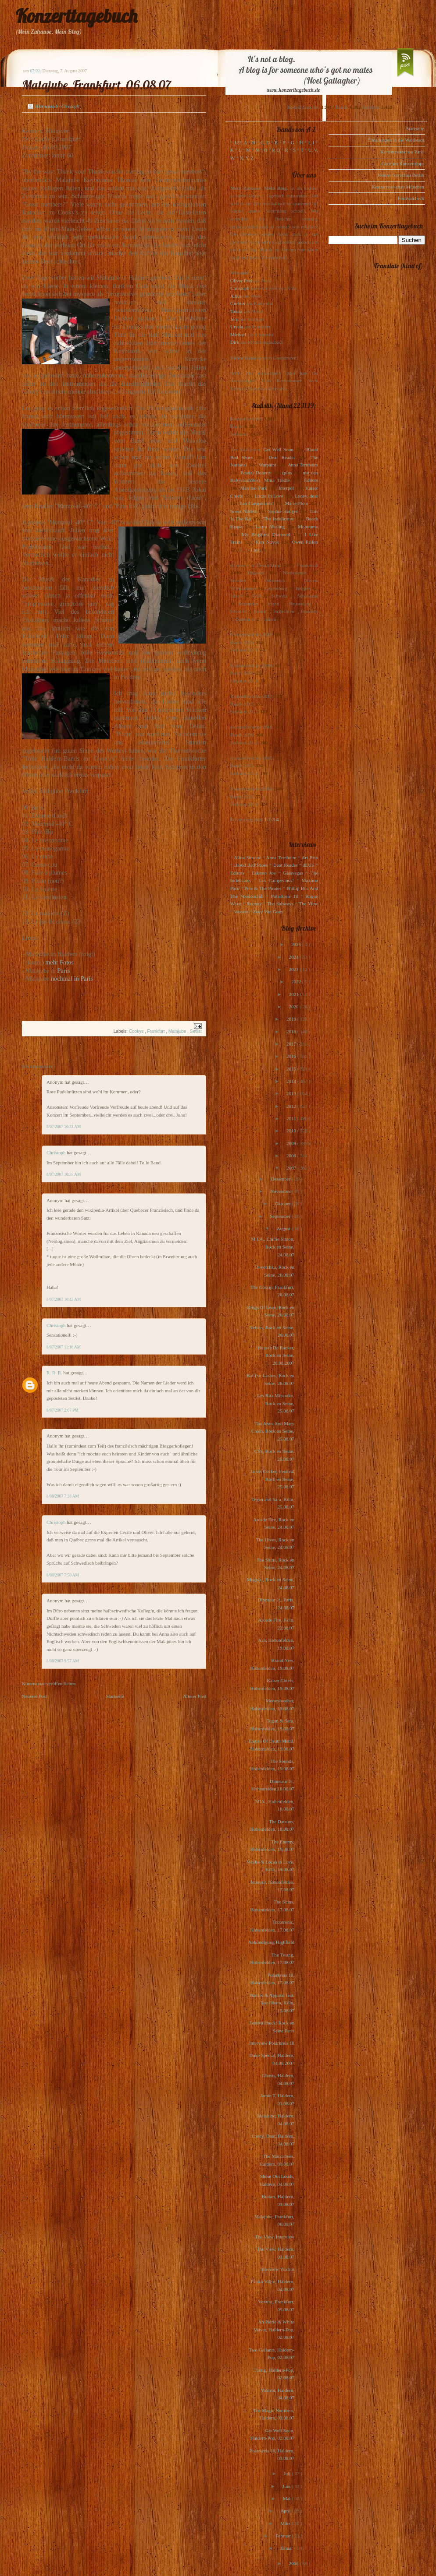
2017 (291, 1043)
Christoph (56, 1152)
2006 (294, 2563)
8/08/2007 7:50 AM (62, 1575)
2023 (294, 969)
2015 (291, 1068)
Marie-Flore (296, 503)
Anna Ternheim (303, 464)
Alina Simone (247, 857)
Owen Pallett (305, 541)
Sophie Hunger (282, 511)
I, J (311, 142)
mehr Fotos (59, 962)
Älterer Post (194, 1696)
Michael (238, 334)
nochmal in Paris (72, 978)
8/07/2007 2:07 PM (62, 1410)
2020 (294, 1006)
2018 (291, 1031)
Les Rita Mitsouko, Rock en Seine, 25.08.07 (275, 1403)
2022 (296, 981)
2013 (291, 1093)
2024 (294, 957)
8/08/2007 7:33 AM (62, 1496)
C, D (265, 142)
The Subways (280, 903)
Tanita (236, 311)
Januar (287, 2548)
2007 (291, 1168)
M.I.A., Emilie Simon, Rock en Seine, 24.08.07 (272, 1246)
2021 (294, 994)
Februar (283, 2535)
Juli (288, 2473)
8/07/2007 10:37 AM (63, 1174)
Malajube (177, 1031)
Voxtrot (241, 911)
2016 (291, 1056)
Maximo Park (253, 488)
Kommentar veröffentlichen (48, 1683)
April (286, 2510)
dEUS (308, 865)
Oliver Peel (241, 280)
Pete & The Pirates (262, 888)
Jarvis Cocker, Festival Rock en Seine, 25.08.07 (272, 1479)
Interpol (286, 488)
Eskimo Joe (263, 872)
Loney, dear (306, 495)
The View (308, 903)
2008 (291, 1155)
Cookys (137, 1031)
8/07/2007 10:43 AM (63, 1299)
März (286, 2523)
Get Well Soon (278, 449)
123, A (240, 142)
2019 (291, 1018)
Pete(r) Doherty (255, 472)
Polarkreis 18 (284, 896)
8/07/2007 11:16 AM (63, 1347)
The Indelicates (278, 518)
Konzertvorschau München (398, 186)
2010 (291, 1130)
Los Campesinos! (257, 503)
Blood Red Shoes (251, 865)
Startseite (115, 1696)
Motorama (308, 526)
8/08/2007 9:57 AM (62, 1661)
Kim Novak (267, 541)
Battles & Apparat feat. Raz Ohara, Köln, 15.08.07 (272, 2002)
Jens (234, 319)
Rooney (254, 903)
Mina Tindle (276, 480)
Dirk (234, 342)
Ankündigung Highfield (271, 1942)
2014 (291, 1081)
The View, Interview (274, 2236)
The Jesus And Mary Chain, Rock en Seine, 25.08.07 (272, 1431)
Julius (236, 296)
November (281, 1191)
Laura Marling (270, 526)
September (281, 1216)
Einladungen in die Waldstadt (396, 139)
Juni (287, 2486)
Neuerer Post (34, 1696)
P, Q (276, 150)
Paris (63, 970)
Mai (287, 2498)
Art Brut (309, 857)
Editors (311, 480)
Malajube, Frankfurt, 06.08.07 (96, 85)
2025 (296, 944)
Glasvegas (293, 872)
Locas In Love (268, 495)
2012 (291, 1106)
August (284, 1228)
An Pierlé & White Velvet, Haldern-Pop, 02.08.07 (274, 2329)
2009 (291, 1143)
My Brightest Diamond (266, 534)
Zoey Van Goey (268, 911)
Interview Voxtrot (278, 2269)
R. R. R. (55, 1372)
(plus (287, 472)
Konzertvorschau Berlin (401, 175)
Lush (256, 549)
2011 (291, 1118)
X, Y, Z (246, 157)
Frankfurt (156, 1031)
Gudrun (237, 303)
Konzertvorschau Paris (402, 151)
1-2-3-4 (271, 819)
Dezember (281, 1178)
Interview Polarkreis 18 (271, 2043)
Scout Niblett (243, 511)
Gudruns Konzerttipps (403, 163)
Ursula (236, 326)
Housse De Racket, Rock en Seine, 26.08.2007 (275, 1355)
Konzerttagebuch (76, 16)
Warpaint (267, 464)
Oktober (283, 1203)
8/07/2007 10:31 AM (63, 1126)
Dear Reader (281, 457)
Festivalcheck (411, 198)
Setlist (196, 1031)
